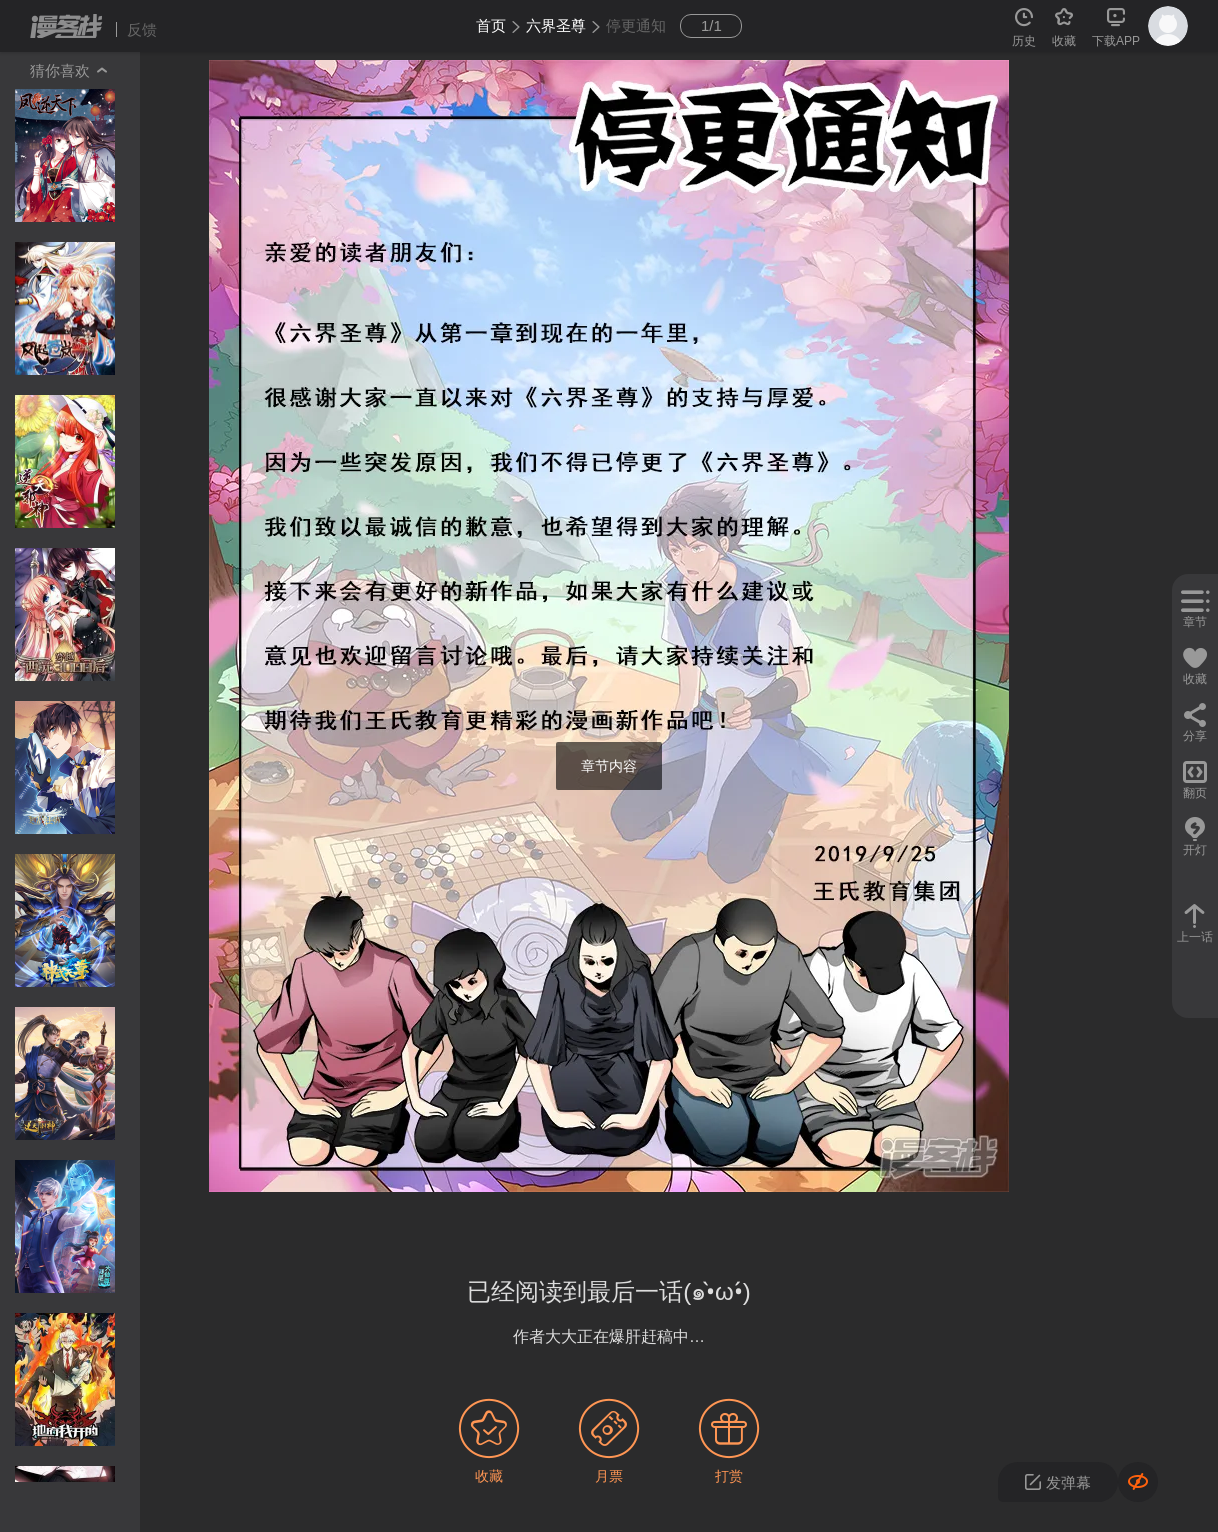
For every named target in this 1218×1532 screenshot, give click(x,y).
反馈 (142, 29)
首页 (491, 25)
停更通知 (636, 25)
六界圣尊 (556, 25)
